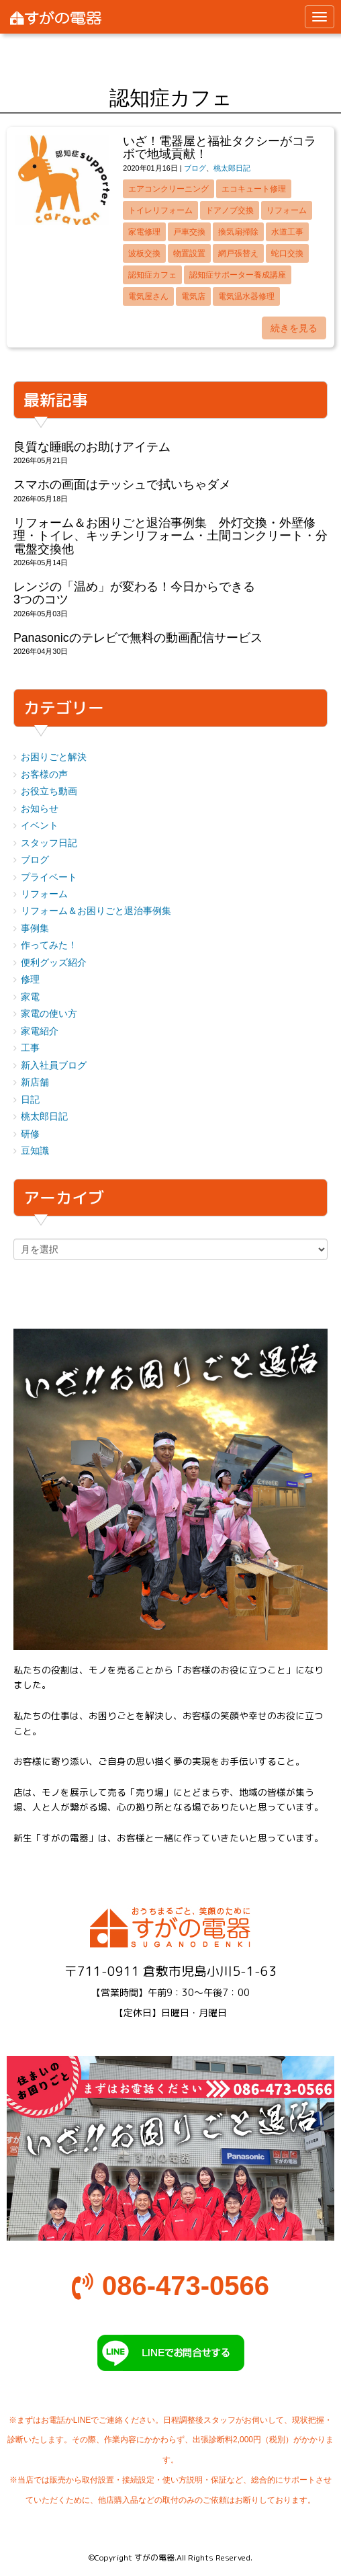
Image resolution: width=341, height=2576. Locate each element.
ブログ (195, 168)
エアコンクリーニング (168, 189)
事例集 (35, 928)
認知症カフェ (152, 275)
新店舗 (35, 1082)
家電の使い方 (49, 1014)
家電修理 (144, 232)
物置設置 (189, 253)
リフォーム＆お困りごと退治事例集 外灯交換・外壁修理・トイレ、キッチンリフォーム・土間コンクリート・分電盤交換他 (170, 536)
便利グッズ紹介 (54, 963)
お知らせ (39, 809)
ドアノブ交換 (229, 210)
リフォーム (286, 210)
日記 (30, 1100)
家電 (30, 997)
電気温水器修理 (246, 296)
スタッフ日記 (49, 843)
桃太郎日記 (231, 168)
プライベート (49, 877)
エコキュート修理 (254, 189)
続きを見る (294, 328)
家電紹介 (39, 1031)
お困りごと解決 (54, 757)
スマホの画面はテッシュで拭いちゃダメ (122, 484)
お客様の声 (44, 775)
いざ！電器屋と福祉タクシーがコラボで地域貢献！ (219, 147)
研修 (30, 1134)
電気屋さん (148, 296)
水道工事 (287, 232)
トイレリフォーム (160, 210)
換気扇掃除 (238, 232)
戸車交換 (189, 232)
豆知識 (35, 1151)
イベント (39, 826)
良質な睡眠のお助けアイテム (91, 447)
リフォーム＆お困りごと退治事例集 (96, 911)
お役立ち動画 (49, 791)
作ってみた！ (49, 945)
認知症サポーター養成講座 (237, 275)
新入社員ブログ (54, 1066)
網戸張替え (238, 253)
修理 (30, 979)
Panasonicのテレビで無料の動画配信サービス (137, 638)
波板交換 (144, 253)
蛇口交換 (287, 253)
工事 (30, 1048)
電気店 (193, 296)
